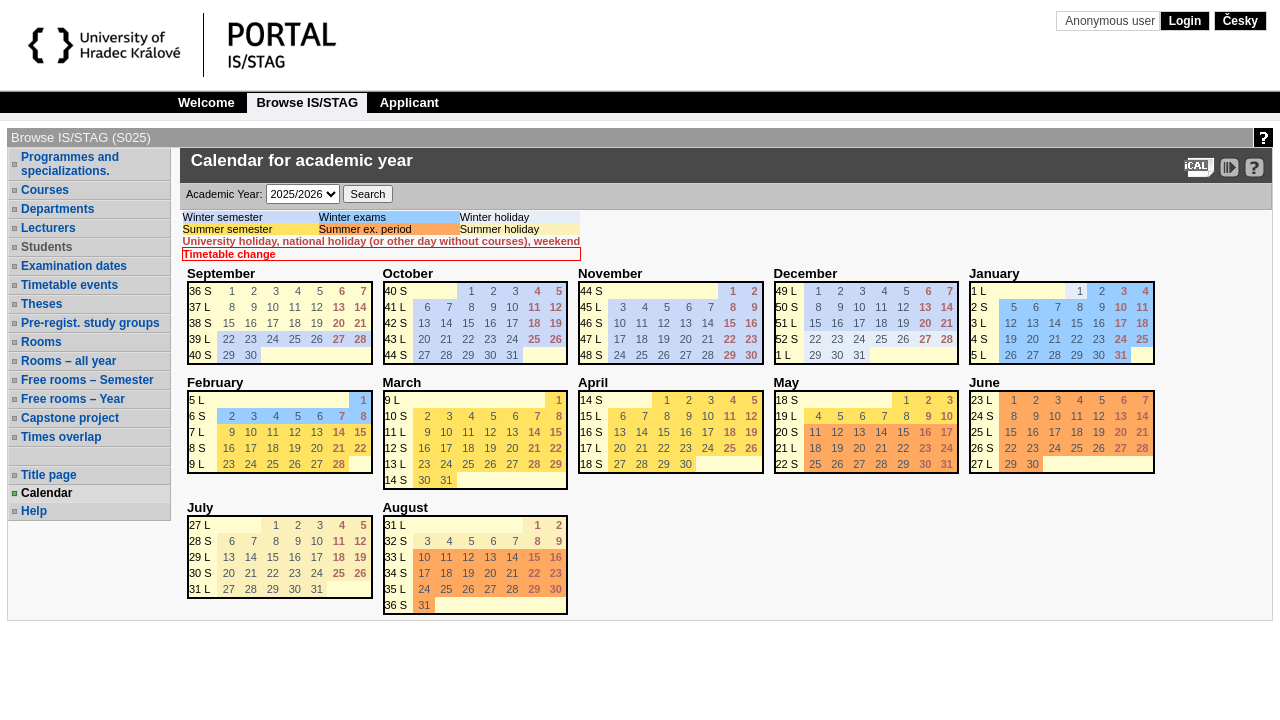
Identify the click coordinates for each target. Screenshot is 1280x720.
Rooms (41, 342)
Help (34, 511)
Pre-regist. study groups (90, 323)
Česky (1240, 21)
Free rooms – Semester (87, 380)
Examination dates (74, 266)
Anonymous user (1111, 21)
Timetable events (69, 285)
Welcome (206, 102)
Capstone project (70, 418)
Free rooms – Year (73, 399)
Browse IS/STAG (307, 102)
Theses (41, 304)
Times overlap (61, 437)
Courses (45, 190)
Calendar (46, 493)
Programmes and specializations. (70, 164)
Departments (57, 209)
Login (1185, 21)
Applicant (409, 102)
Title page (49, 475)
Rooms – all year (68, 361)
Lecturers (48, 228)
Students (46, 247)
